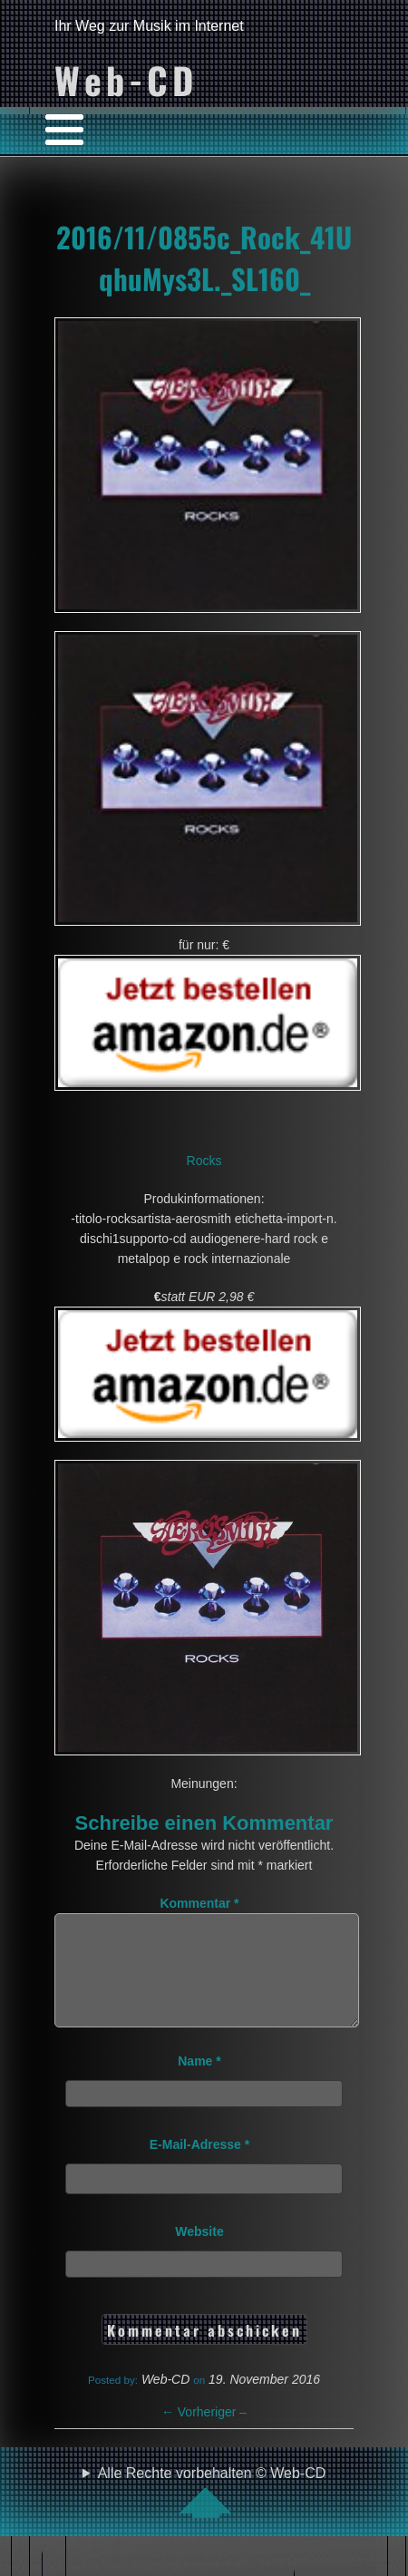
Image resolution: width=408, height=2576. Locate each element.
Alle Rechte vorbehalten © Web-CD (212, 2513)
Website (199, 2253)
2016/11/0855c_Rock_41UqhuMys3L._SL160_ (204, 257)
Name (199, 2082)
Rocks (204, 1160)
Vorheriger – (204, 2433)
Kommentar (199, 1903)
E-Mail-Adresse (200, 2166)
